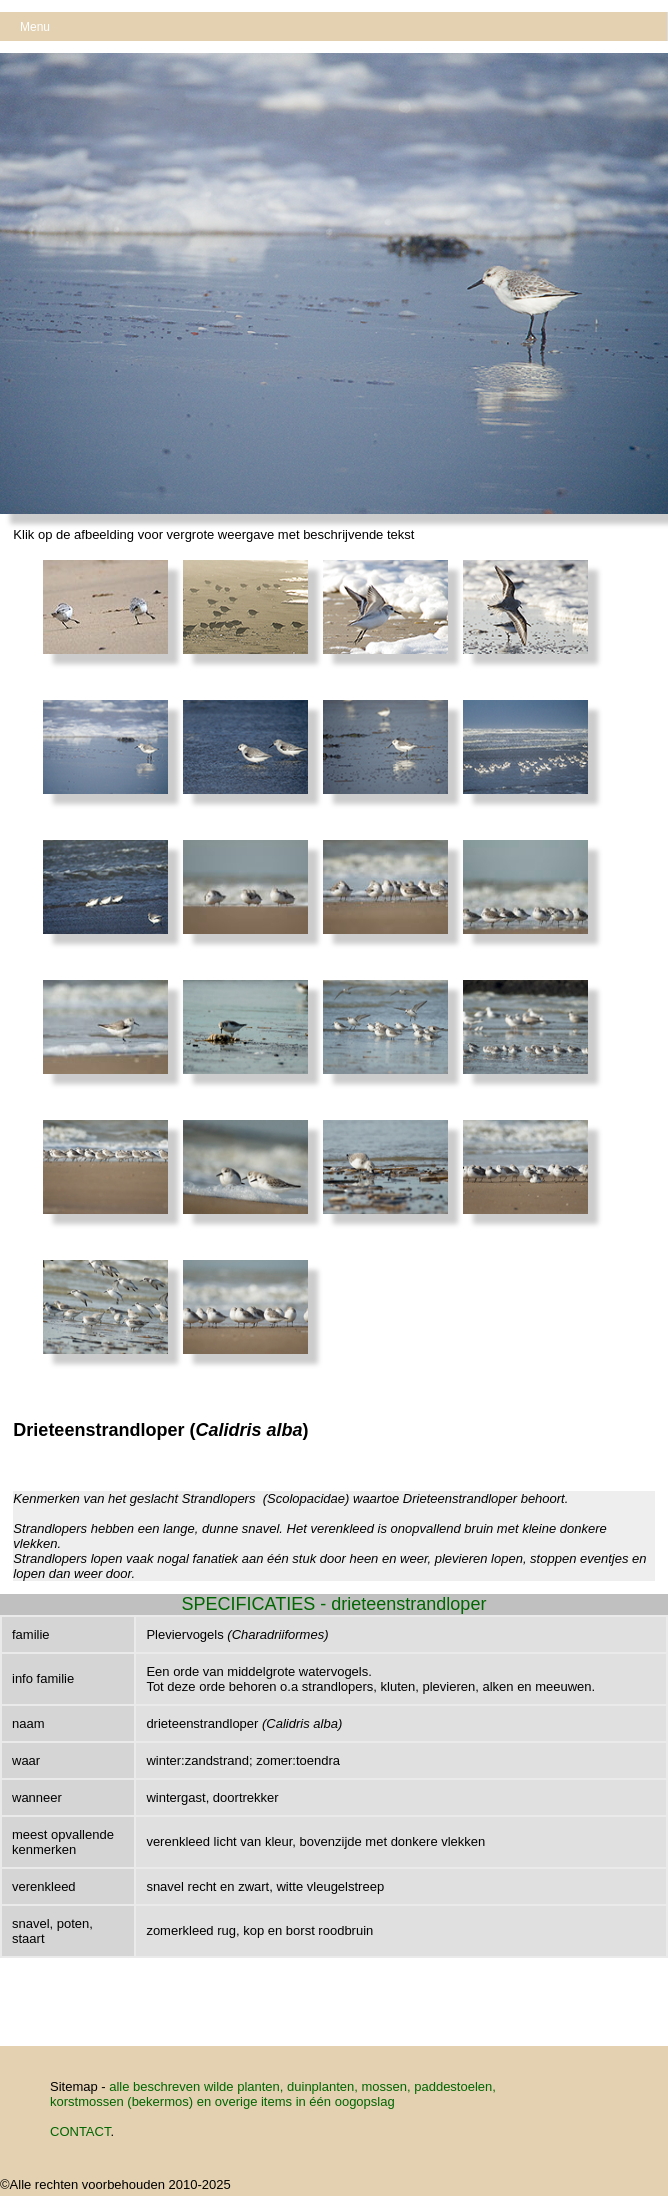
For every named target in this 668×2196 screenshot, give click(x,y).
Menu (35, 27)
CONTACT (80, 2131)
